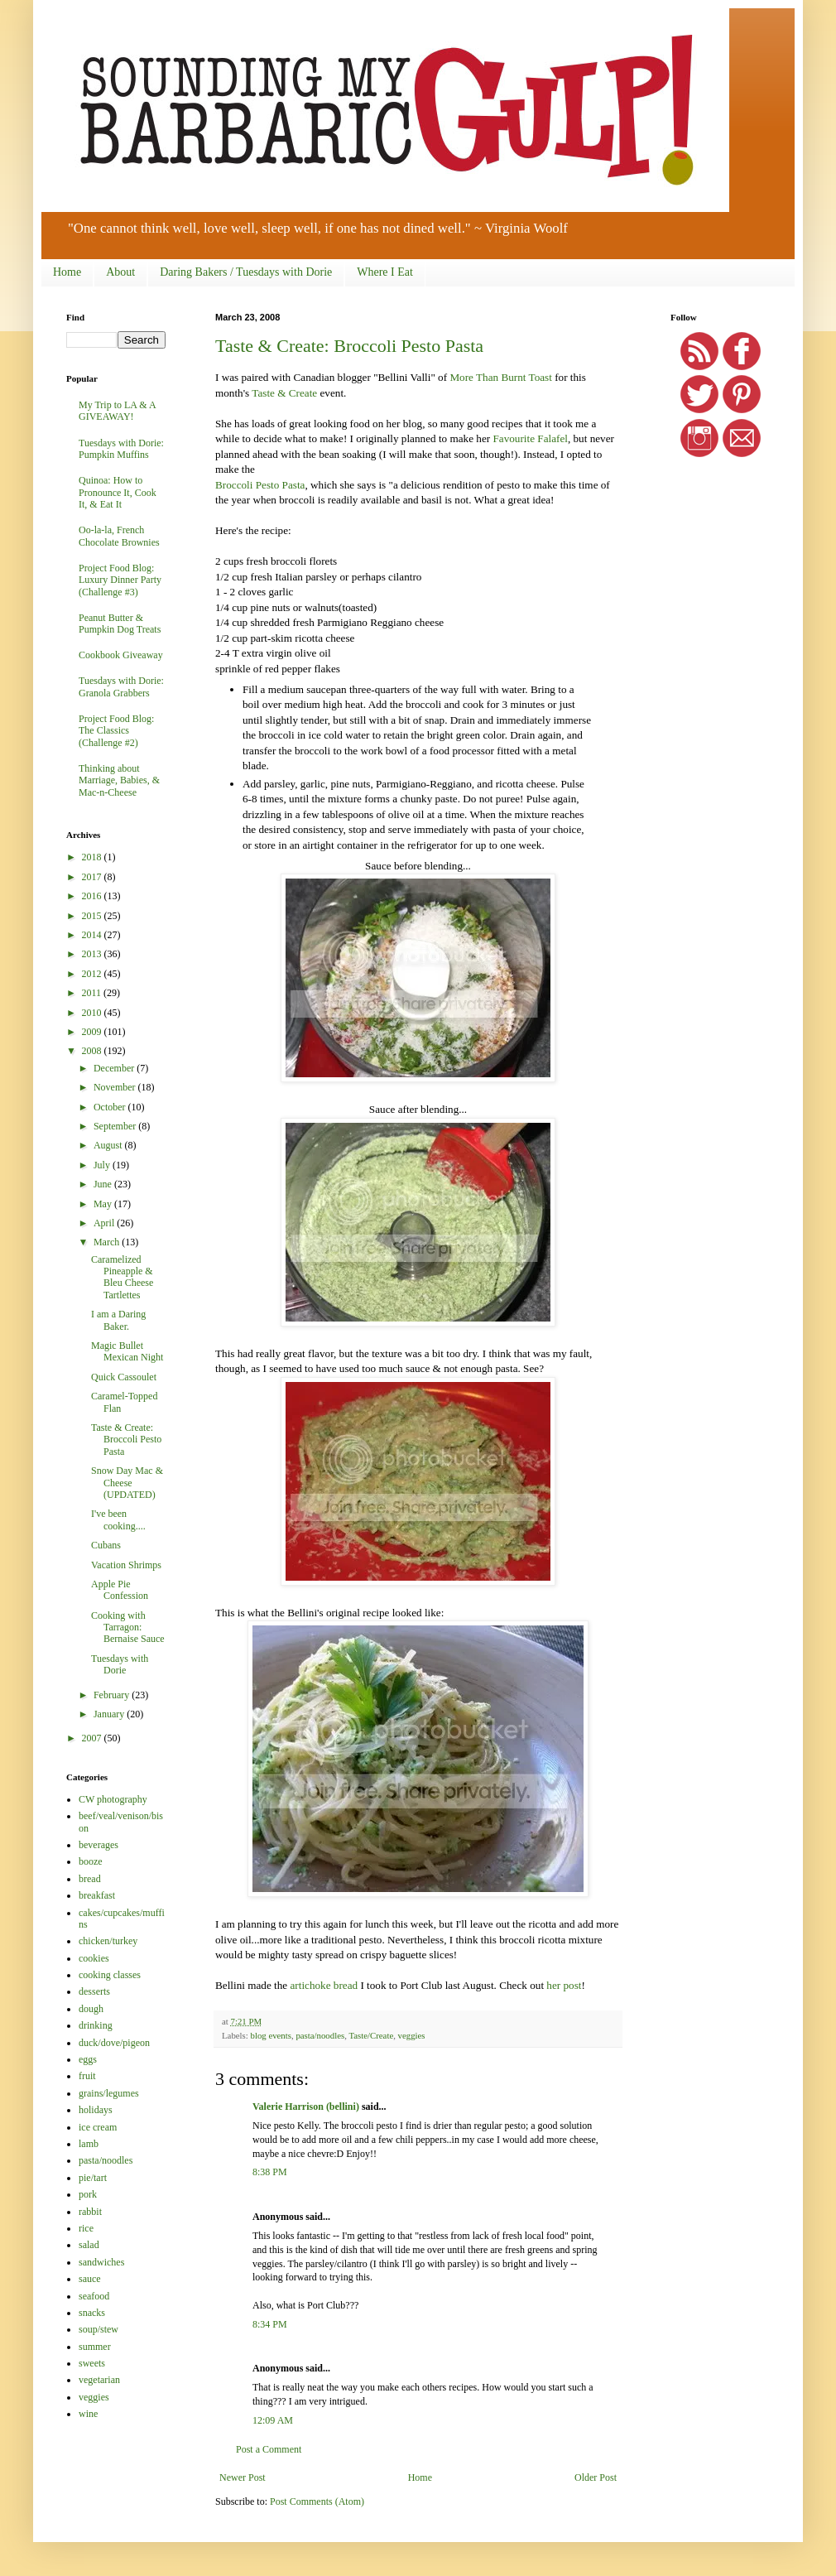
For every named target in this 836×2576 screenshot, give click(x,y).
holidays (96, 2110)
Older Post (595, 2477)
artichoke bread (324, 1985)
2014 (93, 935)
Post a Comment (268, 2449)
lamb (88, 2144)
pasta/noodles (319, 2035)
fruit (87, 2076)
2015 (93, 916)
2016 (93, 896)
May (104, 1204)
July (103, 1165)
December (115, 1068)
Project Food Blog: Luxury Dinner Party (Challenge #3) (120, 580)
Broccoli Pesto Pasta (260, 485)
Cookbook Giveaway (121, 655)
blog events (270, 2035)
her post (563, 1985)
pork (88, 2194)
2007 (93, 1738)
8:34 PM (269, 2324)
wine (88, 2414)
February (113, 1695)
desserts (94, 1991)
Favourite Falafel (529, 438)
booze (91, 1861)
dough (91, 2009)
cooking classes (110, 1975)
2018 (93, 857)
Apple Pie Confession (119, 1589)
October (111, 1107)
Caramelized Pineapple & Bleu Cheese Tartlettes (122, 1277)
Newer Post (242, 2477)
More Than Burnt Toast (500, 377)
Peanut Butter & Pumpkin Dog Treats (120, 623)
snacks (92, 2312)
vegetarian (99, 2380)
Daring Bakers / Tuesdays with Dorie (246, 272)
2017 (93, 877)
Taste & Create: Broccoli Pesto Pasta (349, 345)
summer (95, 2346)
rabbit (90, 2211)
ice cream (98, 2127)
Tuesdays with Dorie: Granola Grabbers (121, 686)
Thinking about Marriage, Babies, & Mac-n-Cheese (119, 780)
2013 (93, 954)
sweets (92, 2363)
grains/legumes (109, 2093)
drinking (96, 2025)
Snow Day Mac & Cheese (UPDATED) (127, 1482)
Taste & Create (284, 393)
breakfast (97, 1895)
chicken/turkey (108, 1941)
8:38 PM (269, 2172)
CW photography (113, 1799)
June (104, 1184)
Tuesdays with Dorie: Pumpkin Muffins (121, 448)
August (109, 1145)
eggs (88, 2059)
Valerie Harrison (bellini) (305, 2106)
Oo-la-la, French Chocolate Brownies (119, 535)
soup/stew (98, 2329)
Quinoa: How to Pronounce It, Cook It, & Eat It (117, 492)
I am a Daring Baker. (118, 1319)
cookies (94, 1958)
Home (67, 272)
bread (90, 1879)
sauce (90, 2279)
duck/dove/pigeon (114, 2043)
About (120, 272)
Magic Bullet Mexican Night (127, 1351)
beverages (98, 1845)
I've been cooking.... (118, 1519)
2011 (93, 993)
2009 (93, 1032)
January (110, 1714)
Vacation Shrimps (126, 1565)
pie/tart (93, 2178)
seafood (94, 2296)
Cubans (106, 1545)
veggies (411, 2035)
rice (86, 2228)
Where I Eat (385, 272)
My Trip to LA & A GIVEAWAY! (117, 410)
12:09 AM (272, 2420)
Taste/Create (370, 2035)
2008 (93, 1051)
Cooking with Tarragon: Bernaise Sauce (128, 1627)
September (116, 1126)
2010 (93, 1012)
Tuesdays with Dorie (119, 1664)
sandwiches (101, 2262)
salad (89, 2245)
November (116, 1087)
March (108, 1242)
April (105, 1223)
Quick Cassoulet (123, 1377)
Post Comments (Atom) (317, 2501)
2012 (93, 974)
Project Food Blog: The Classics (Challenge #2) (116, 731)
